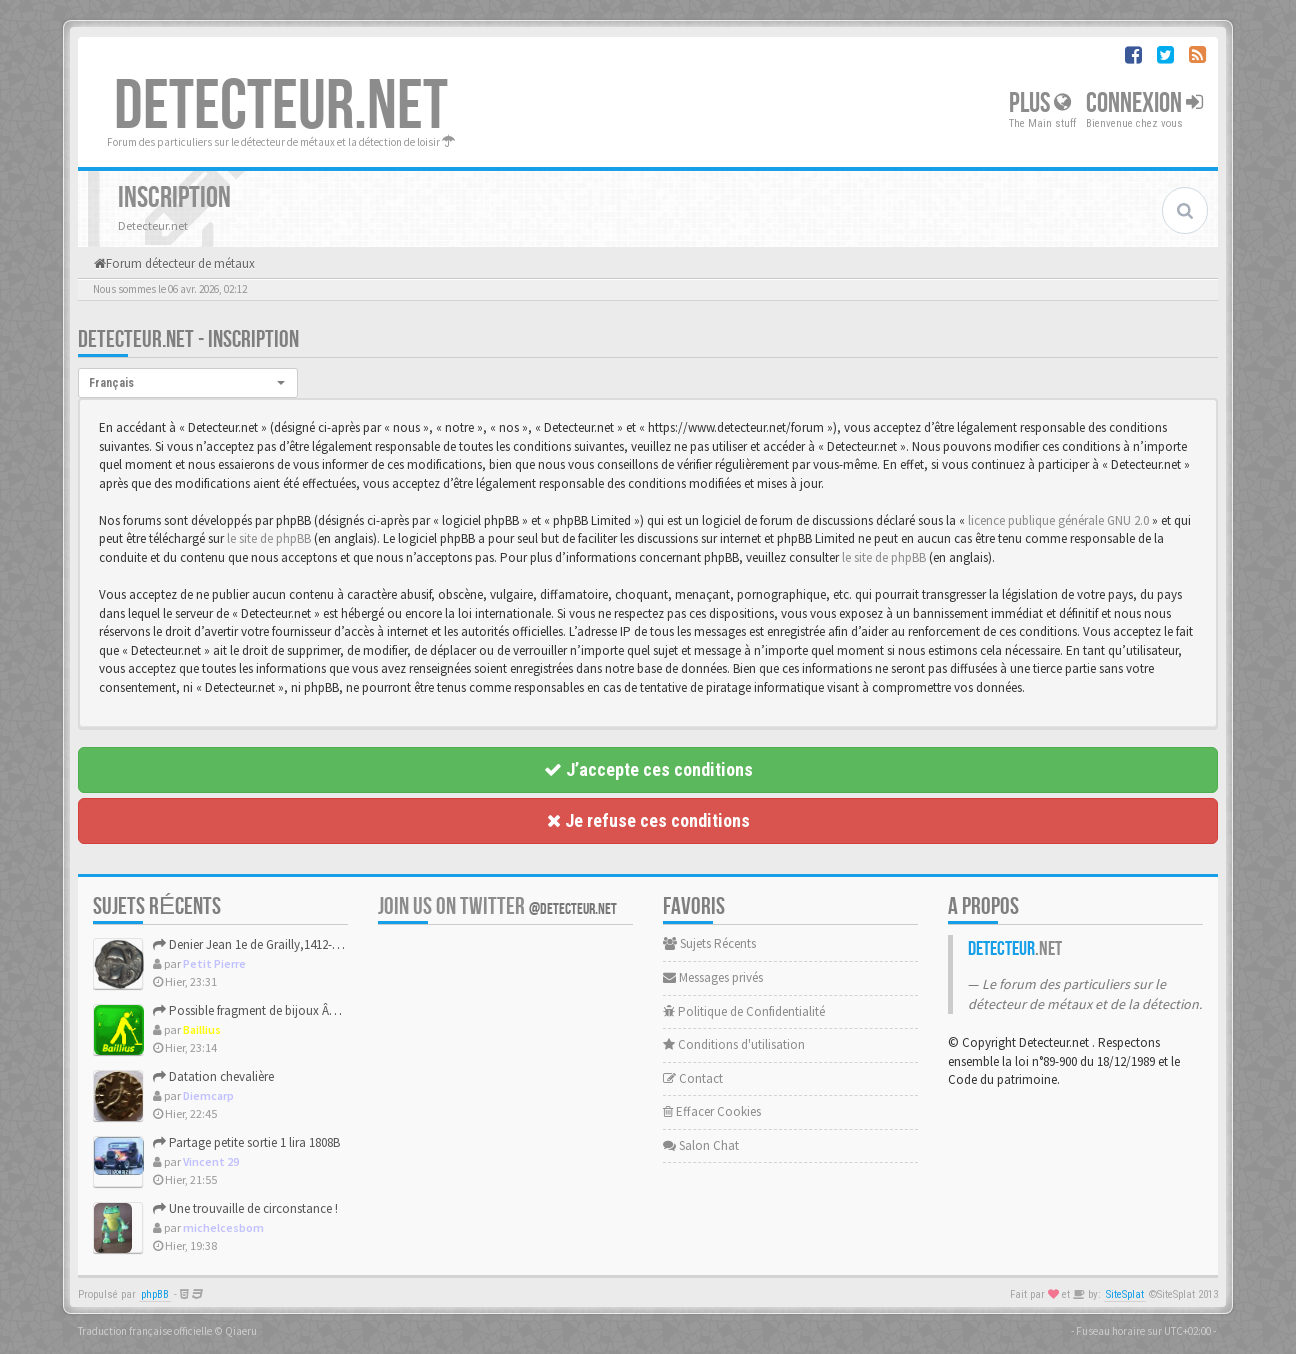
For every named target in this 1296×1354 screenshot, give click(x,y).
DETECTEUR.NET (281, 107)
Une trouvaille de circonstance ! (245, 1208)
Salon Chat (701, 1145)
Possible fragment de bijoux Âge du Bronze (276, 1010)
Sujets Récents (709, 943)
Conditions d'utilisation (734, 1044)
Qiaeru (241, 1331)
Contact (693, 1078)
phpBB (155, 1294)
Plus (1040, 103)
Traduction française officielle (145, 1331)
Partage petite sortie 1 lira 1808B (246, 1142)
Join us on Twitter (497, 906)
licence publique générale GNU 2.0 (1058, 520)
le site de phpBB (269, 538)
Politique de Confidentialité (744, 1011)
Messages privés (713, 977)
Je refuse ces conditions (648, 820)
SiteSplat (1125, 1294)
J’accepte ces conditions (648, 769)
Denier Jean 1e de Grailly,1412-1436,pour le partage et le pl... (321, 944)
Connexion (1144, 103)
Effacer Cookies (712, 1111)
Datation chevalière (213, 1076)
